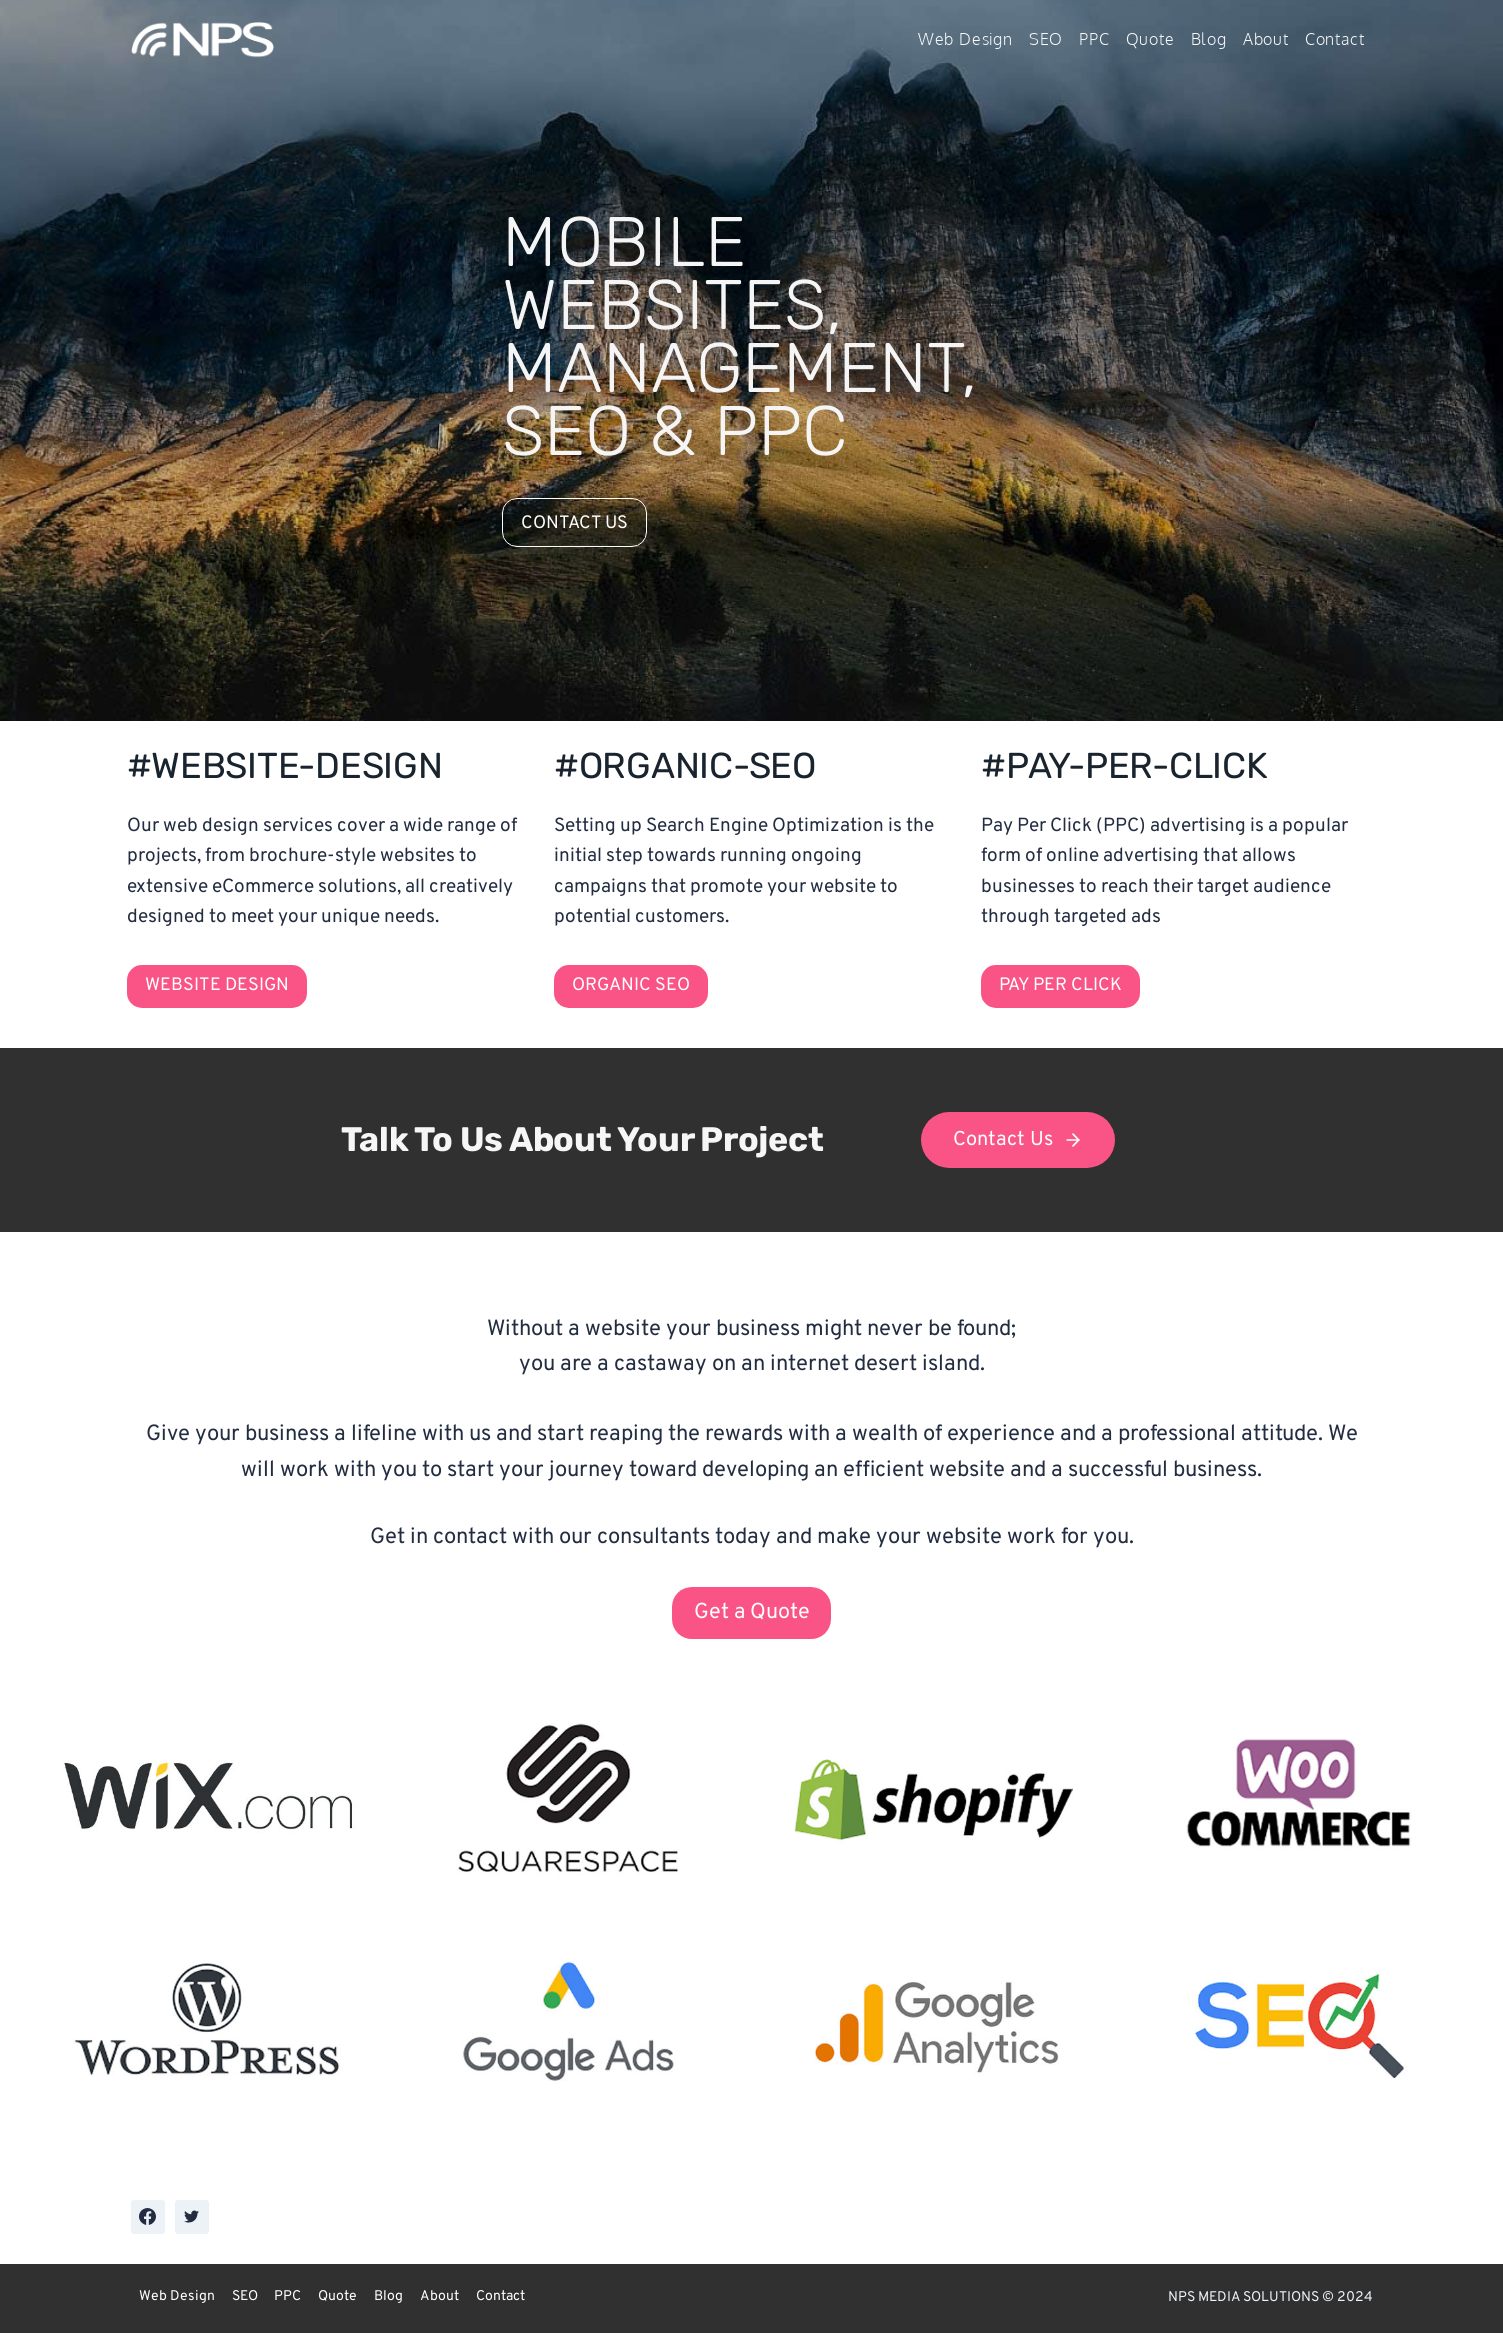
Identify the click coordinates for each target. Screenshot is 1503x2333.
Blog (1209, 39)
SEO (1046, 39)
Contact (1335, 39)
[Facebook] (148, 2217)
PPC (1094, 39)
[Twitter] (192, 2217)
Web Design (965, 39)
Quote (1150, 39)
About (1266, 39)
